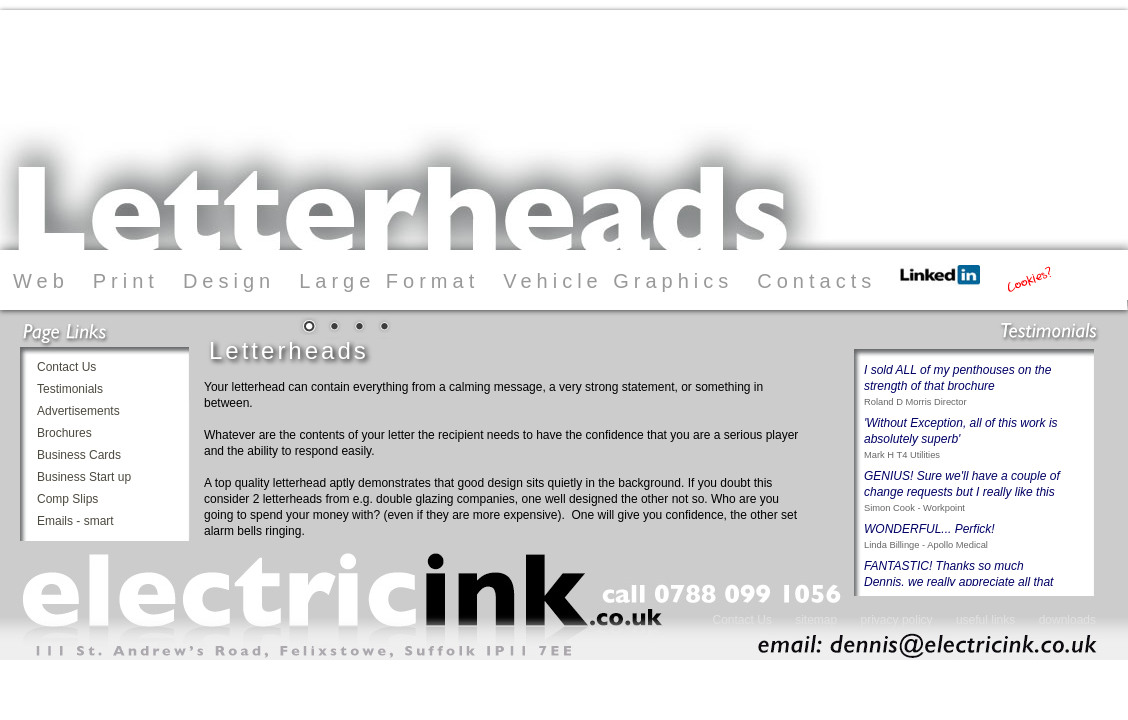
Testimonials (70, 389)
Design (229, 281)
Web (41, 281)
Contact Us (66, 367)
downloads (1067, 620)
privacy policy (897, 620)
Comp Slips (67, 499)
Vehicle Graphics (618, 281)
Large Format (389, 281)
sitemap (817, 620)
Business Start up (84, 477)
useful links (985, 620)
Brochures (64, 433)
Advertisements (78, 411)
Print (126, 281)
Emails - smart (75, 521)
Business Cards (79, 455)
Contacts (816, 281)
